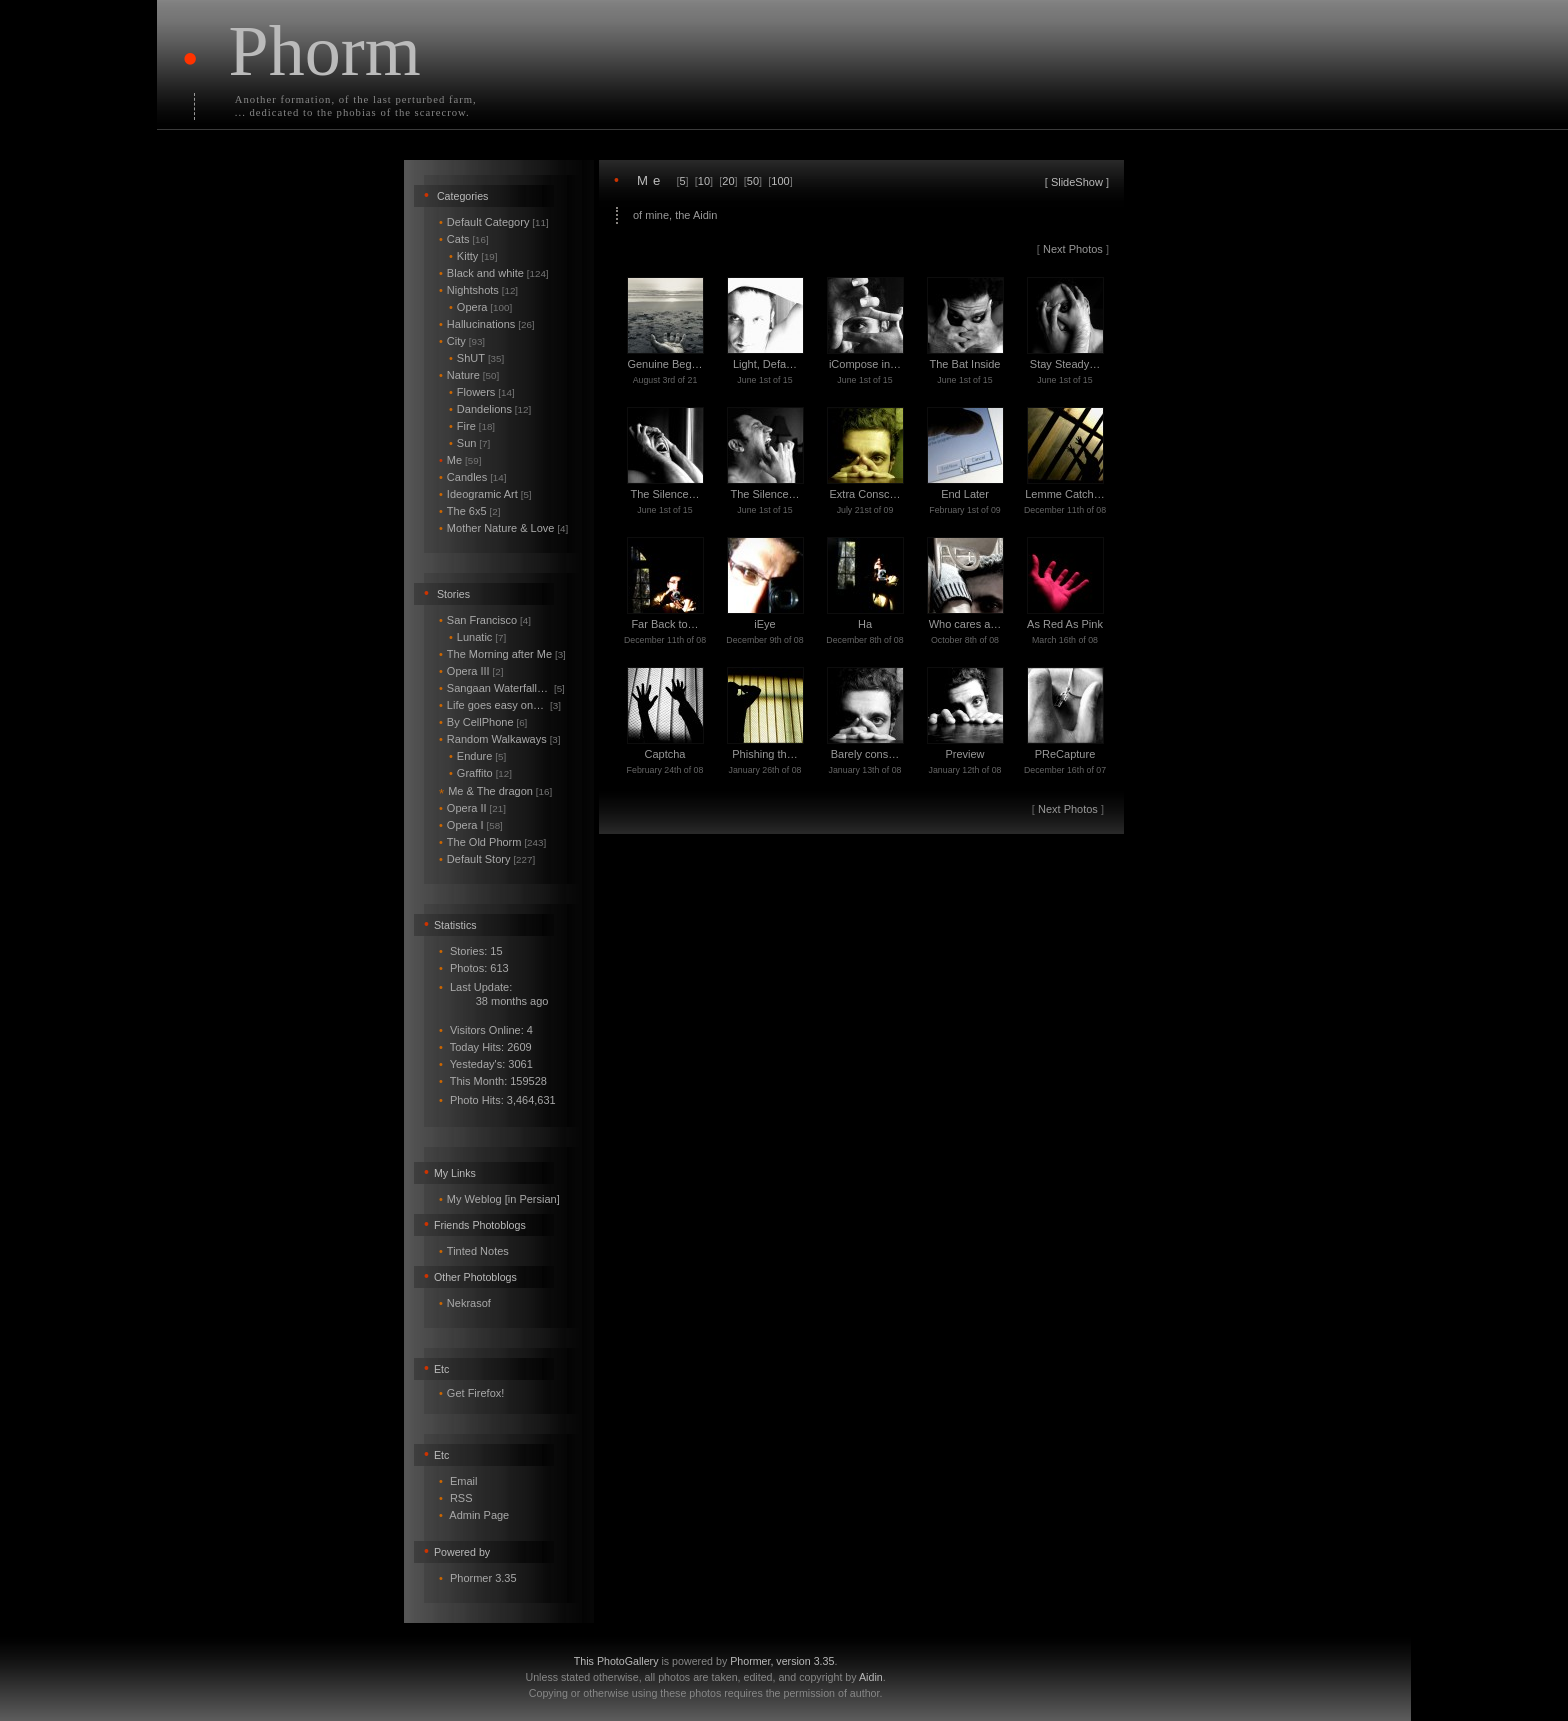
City (462, 341)
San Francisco (485, 620)
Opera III (471, 671)
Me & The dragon (495, 791)
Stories (453, 594)
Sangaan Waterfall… (502, 688)
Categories (463, 196)
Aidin (871, 1677)
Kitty (473, 256)
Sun (469, 443)
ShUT (476, 358)
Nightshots (478, 290)
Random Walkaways (500, 739)
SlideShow (1077, 182)
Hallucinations (487, 324)
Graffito (480, 773)
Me (460, 460)
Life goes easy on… (500, 705)
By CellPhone (483, 722)
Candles (472, 477)
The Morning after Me (502, 654)
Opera (480, 307)
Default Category (494, 222)
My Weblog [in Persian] (503, 1199)
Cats (464, 239)
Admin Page (479, 1515)
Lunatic (477, 637)
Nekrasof (469, 1303)
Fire (472, 426)
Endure (477, 756)
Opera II (472, 808)
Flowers (482, 392)
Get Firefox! (475, 1393)
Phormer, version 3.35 (782, 1661)
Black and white (494, 273)
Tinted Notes (478, 1251)
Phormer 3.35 (483, 1578)
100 (780, 181)
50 (753, 181)
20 (728, 181)
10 (704, 181)
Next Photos (1073, 249)
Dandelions (490, 409)
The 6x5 (469, 511)
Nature (469, 375)
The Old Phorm (492, 842)
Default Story (487, 859)
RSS (461, 1498)
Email (464, 1481)
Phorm (325, 51)
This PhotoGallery (616, 1661)
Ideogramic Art (485, 494)
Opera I (471, 825)
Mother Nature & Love (503, 528)
